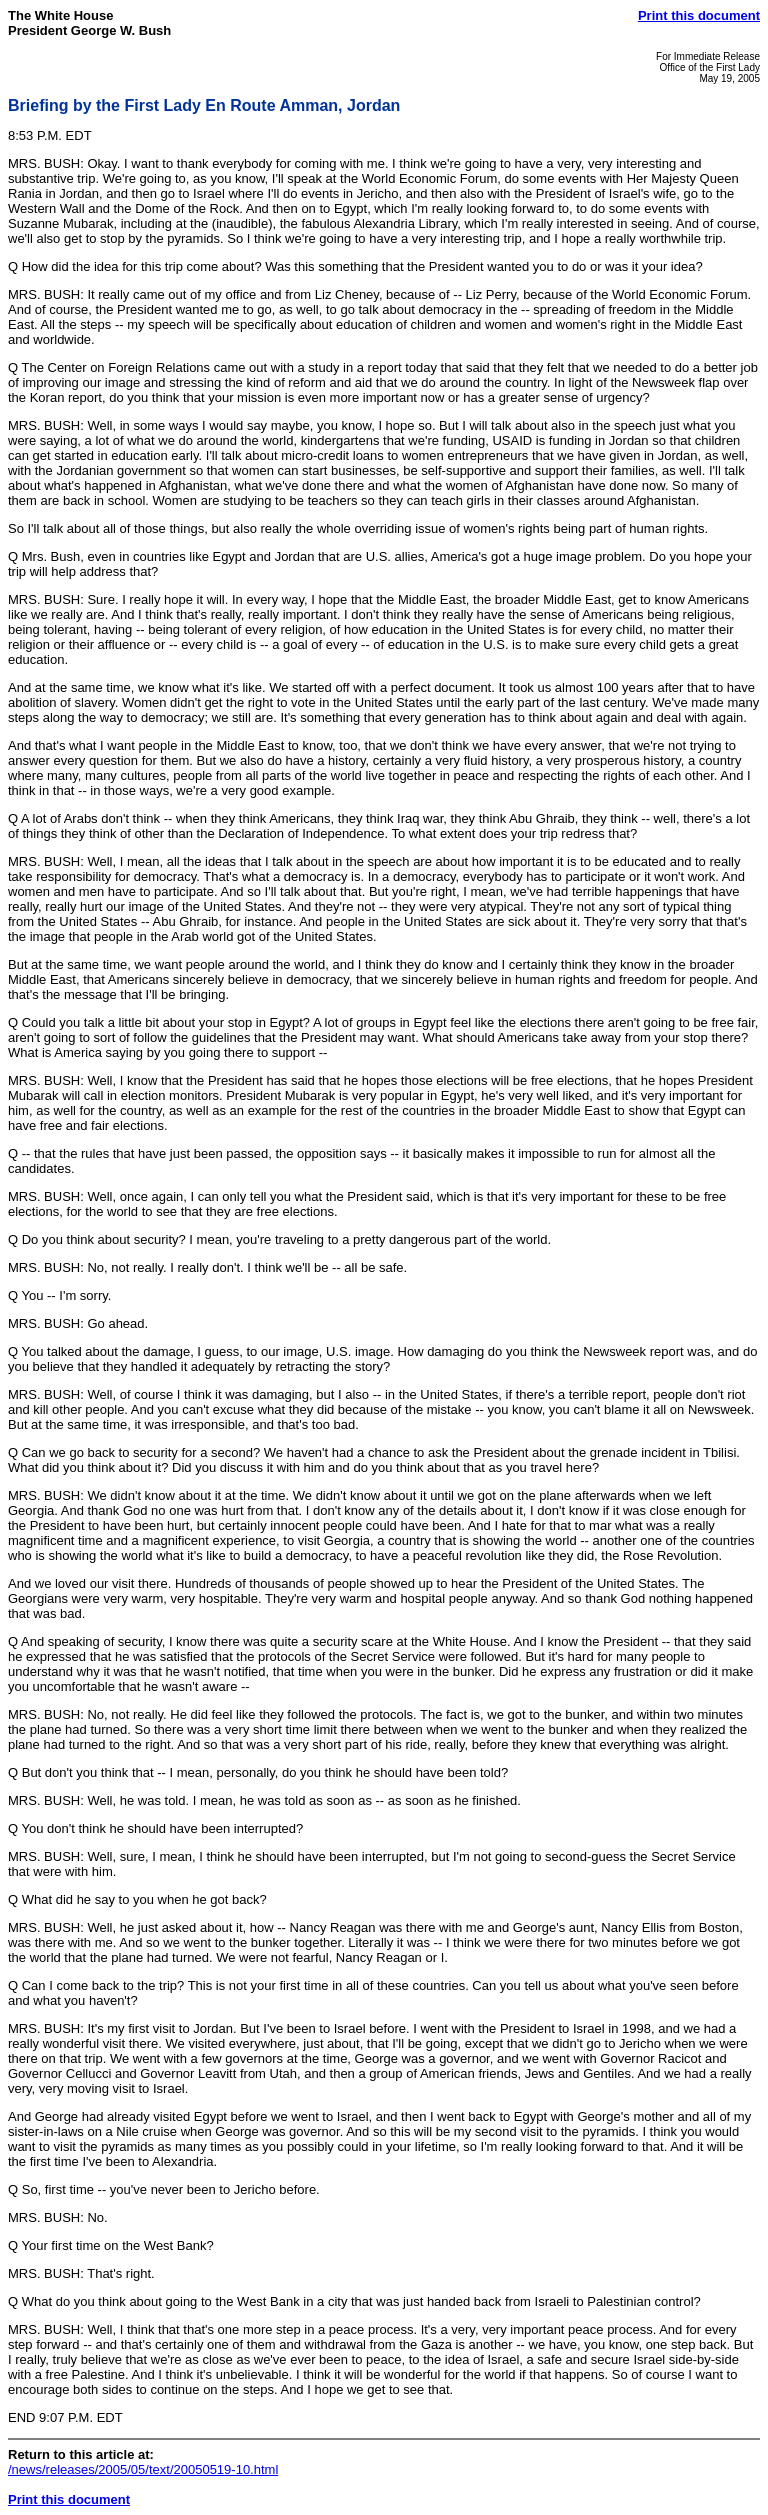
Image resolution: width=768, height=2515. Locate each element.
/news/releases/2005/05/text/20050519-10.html (143, 2469)
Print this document (699, 15)
